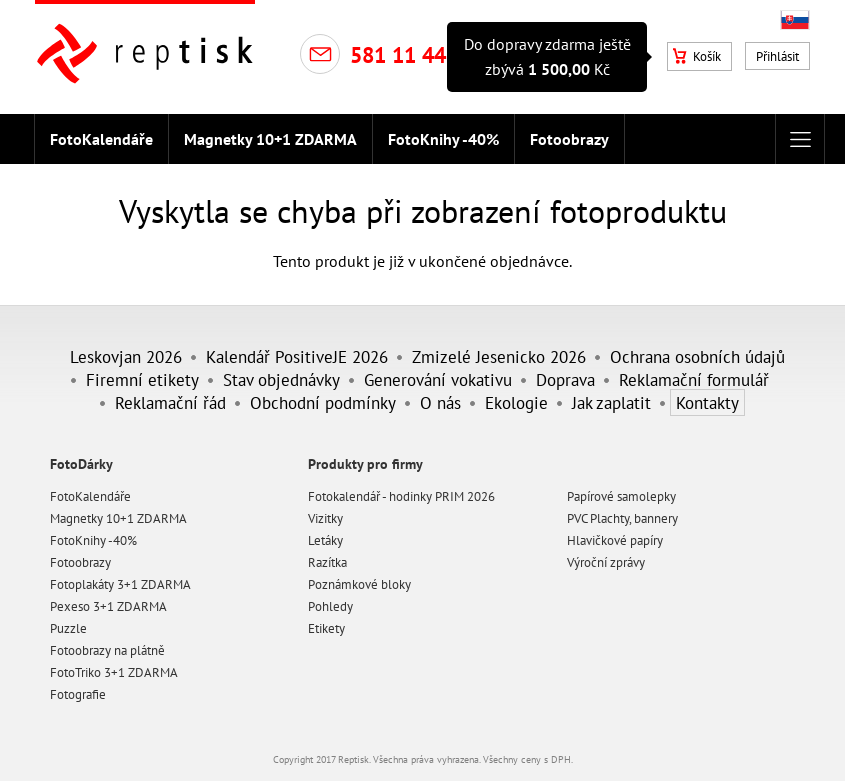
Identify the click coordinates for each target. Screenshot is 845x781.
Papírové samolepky (621, 496)
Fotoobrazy (569, 139)
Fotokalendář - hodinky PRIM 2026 (401, 496)
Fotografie (78, 694)
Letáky (325, 540)
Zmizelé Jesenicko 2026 (499, 356)
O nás (440, 402)
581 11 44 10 (413, 55)
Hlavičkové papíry (615, 540)
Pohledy (330, 606)
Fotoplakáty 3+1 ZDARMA (120, 584)
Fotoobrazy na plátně (107, 650)
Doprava (565, 379)
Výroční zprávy (606, 562)
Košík (697, 56)
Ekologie (516, 402)
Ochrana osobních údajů (697, 356)
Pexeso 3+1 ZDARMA (108, 606)
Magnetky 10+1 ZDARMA (270, 139)
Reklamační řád (170, 402)
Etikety (326, 628)
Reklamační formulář (694, 379)
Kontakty (707, 402)
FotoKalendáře (101, 139)
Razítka (327, 562)
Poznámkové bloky (359, 584)
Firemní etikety (142, 379)
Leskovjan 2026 (126, 356)
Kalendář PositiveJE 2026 (297, 356)
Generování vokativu (438, 379)
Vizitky (325, 518)
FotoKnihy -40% (443, 139)
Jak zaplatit (611, 402)
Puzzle (68, 628)
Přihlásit (777, 56)
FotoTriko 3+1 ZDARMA (114, 672)
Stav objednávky (281, 379)
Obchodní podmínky (323, 402)
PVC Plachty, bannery (622, 518)
